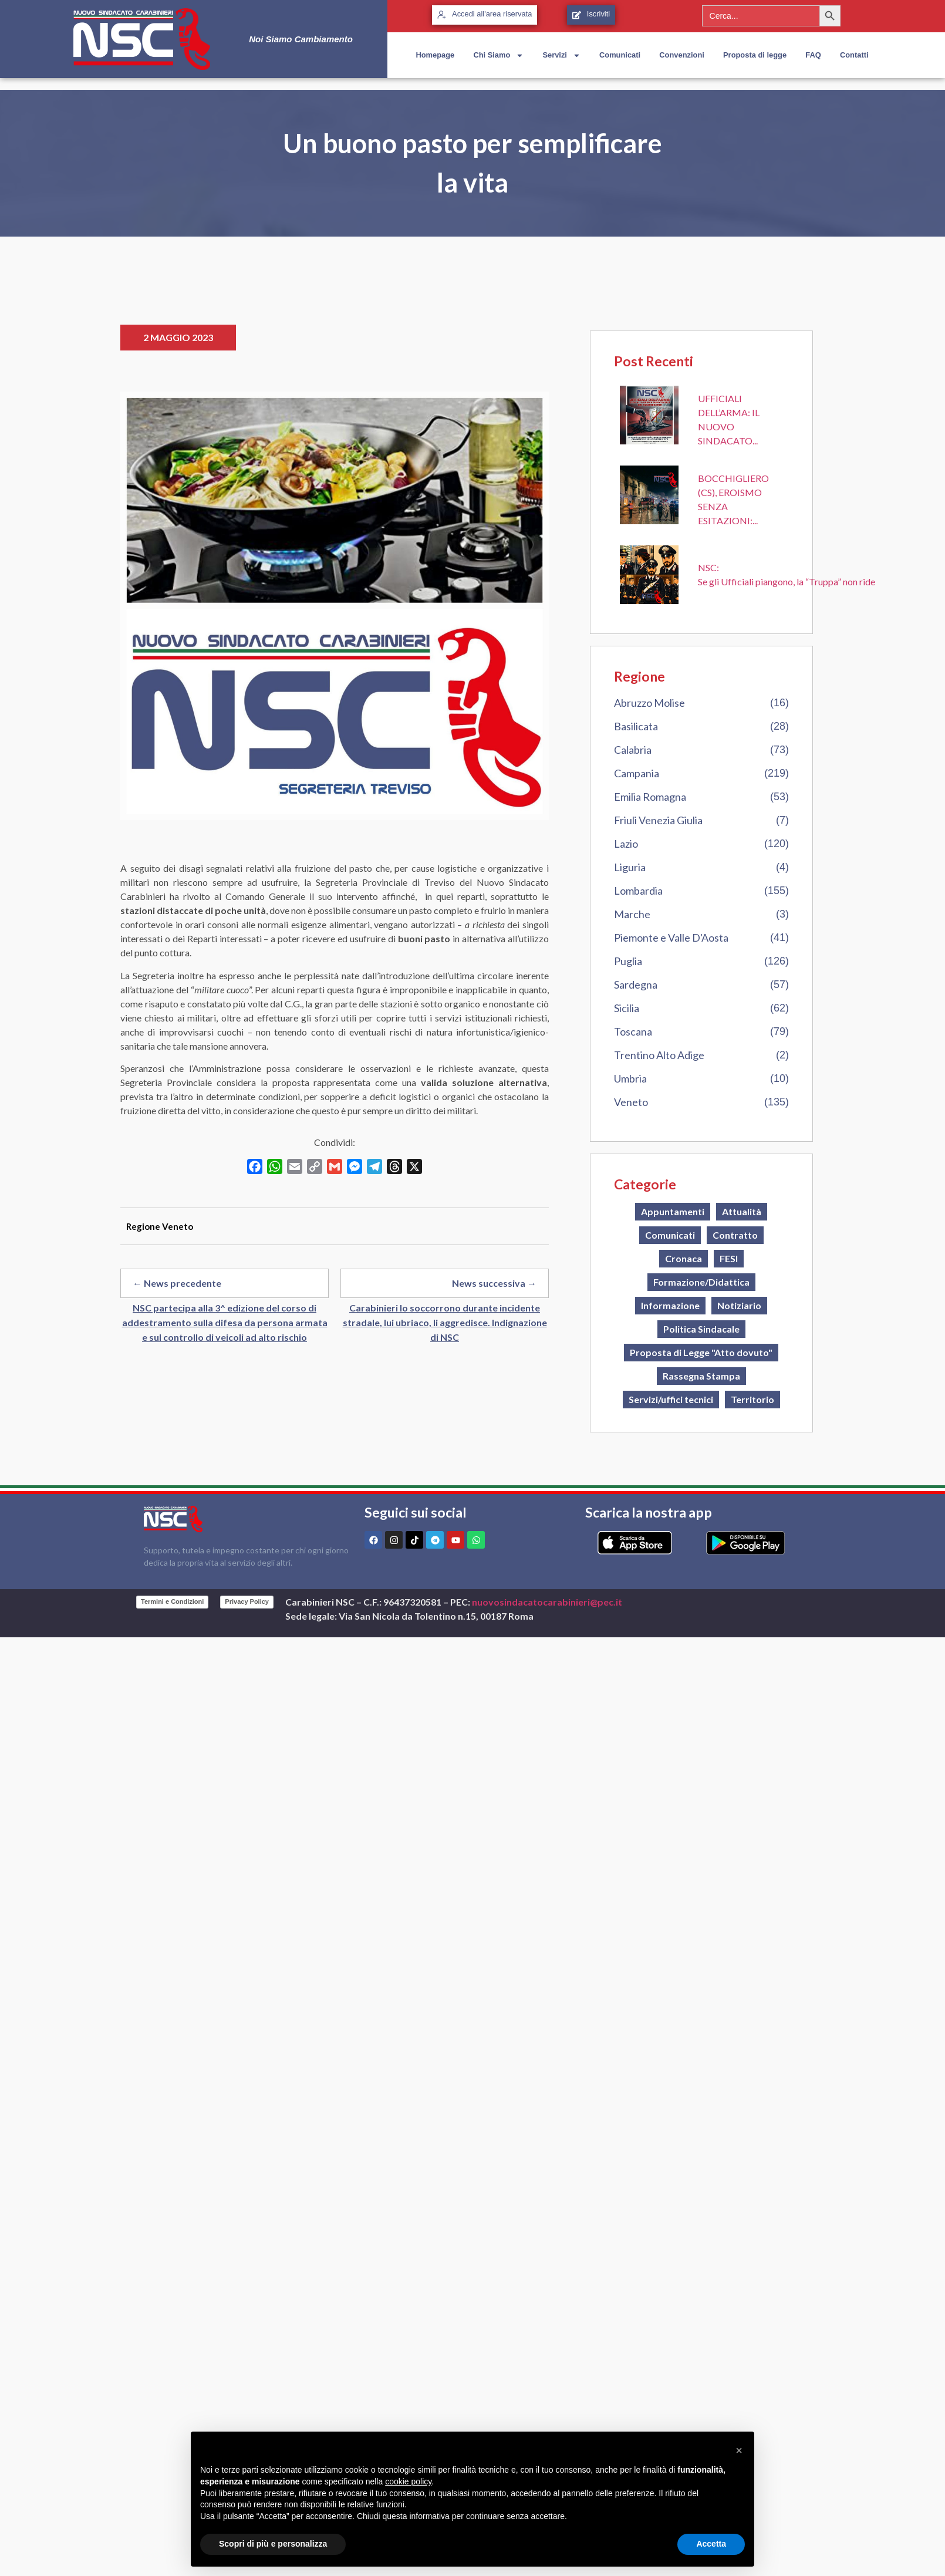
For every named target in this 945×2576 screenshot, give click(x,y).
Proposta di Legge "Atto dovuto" (701, 1352)
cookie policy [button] (408, 2481)
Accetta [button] (711, 2543)
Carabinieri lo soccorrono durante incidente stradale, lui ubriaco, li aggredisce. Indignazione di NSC (445, 1322)
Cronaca (683, 1258)
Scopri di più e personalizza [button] (273, 2543)
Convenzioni (681, 54)
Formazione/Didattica (701, 1281)
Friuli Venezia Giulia (658, 820)
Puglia (628, 961)
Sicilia (626, 1008)
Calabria (633, 749)
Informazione (670, 1305)
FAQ (813, 54)
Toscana (633, 1031)
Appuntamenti (672, 1211)
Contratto (735, 1234)
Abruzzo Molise (649, 702)
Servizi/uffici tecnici (671, 1399)
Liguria (630, 867)
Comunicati (619, 54)
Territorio (752, 1399)
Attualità (741, 1211)
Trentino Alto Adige (659, 1054)
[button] (739, 2450)
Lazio (626, 843)
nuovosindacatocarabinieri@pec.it (547, 1601)
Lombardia (638, 890)
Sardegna (635, 984)
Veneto (631, 1101)
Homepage (435, 54)
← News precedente (177, 1283)
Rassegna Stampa (701, 1375)
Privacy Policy (247, 1601)
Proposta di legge (755, 54)
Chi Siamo (498, 55)
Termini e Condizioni (172, 1601)
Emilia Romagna (650, 796)
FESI (729, 1258)
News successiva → (494, 1283)
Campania (636, 773)
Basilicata (636, 726)
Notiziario (739, 1305)
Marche (632, 914)
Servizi (561, 55)
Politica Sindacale (701, 1328)
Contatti (854, 54)
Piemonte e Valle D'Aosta (671, 937)
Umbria (630, 1078)
